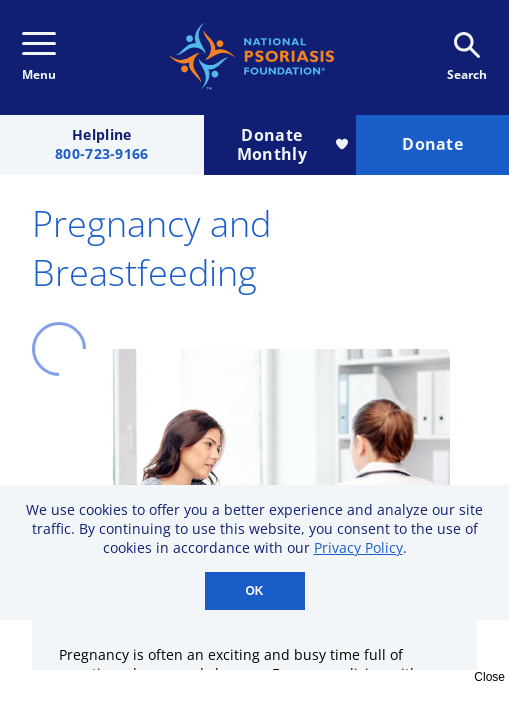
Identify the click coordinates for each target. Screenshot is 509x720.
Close (489, 677)
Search (467, 57)
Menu (39, 57)
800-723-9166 (101, 154)
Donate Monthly (292, 144)
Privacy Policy (358, 547)
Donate (432, 144)
